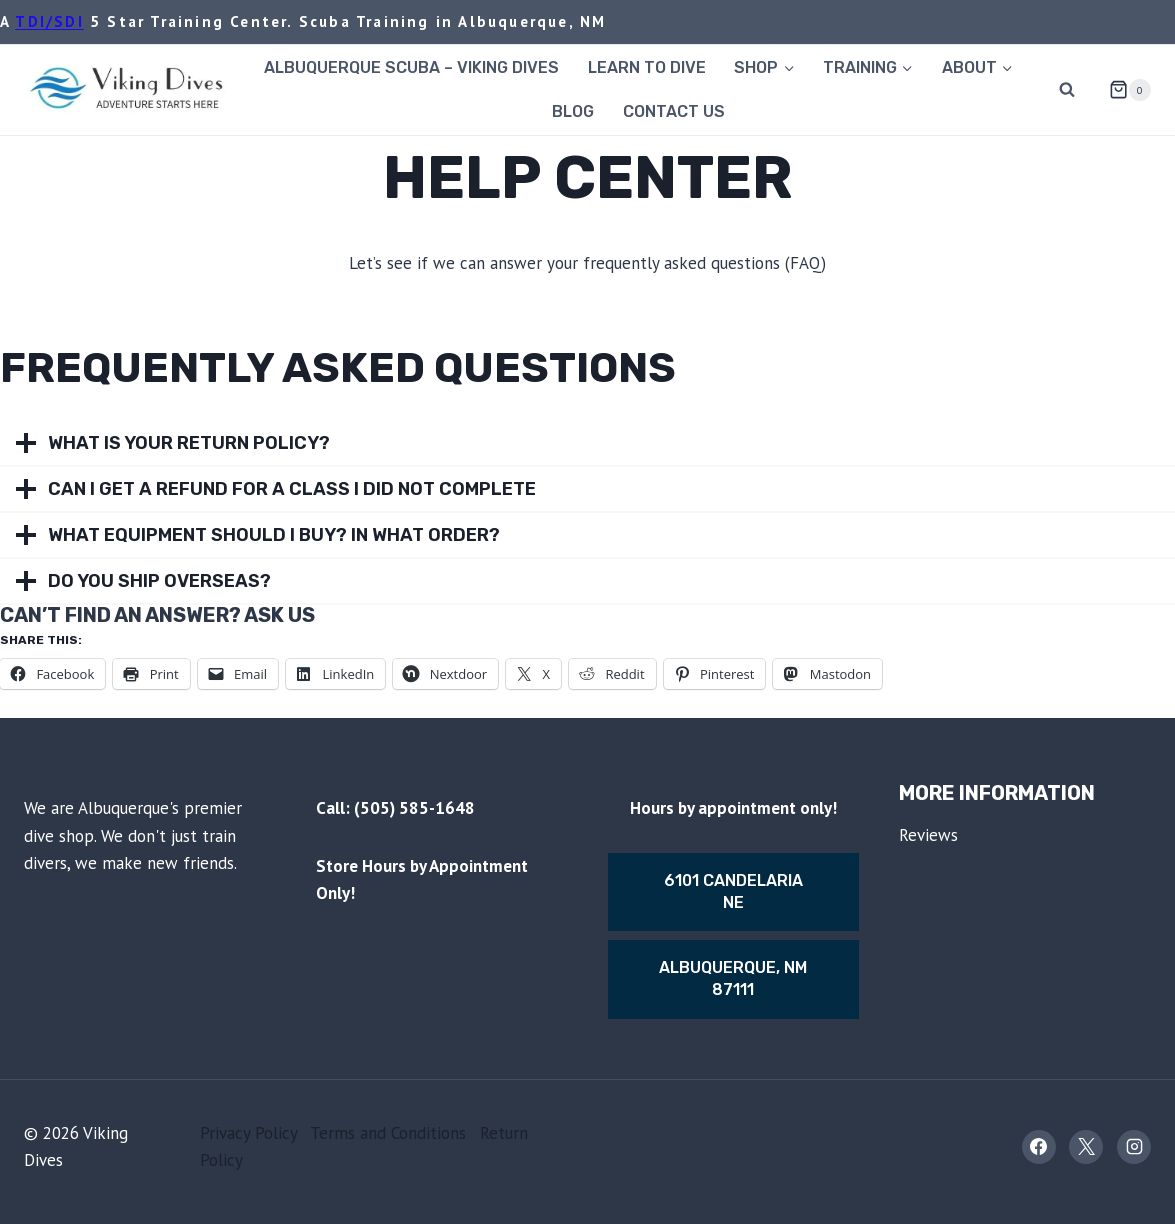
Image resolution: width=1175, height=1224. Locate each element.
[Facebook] (1039, 1147)
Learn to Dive (647, 67)
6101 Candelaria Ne (733, 891)
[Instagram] (1134, 1147)
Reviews (928, 835)
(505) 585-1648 (414, 808)
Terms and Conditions (388, 1133)
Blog (573, 111)
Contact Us (674, 111)
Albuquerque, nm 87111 (733, 978)
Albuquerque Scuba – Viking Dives (411, 67)
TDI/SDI (49, 21)
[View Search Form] (1067, 90)
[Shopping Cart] (1122, 90)
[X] (1086, 1147)
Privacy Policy (248, 1133)
